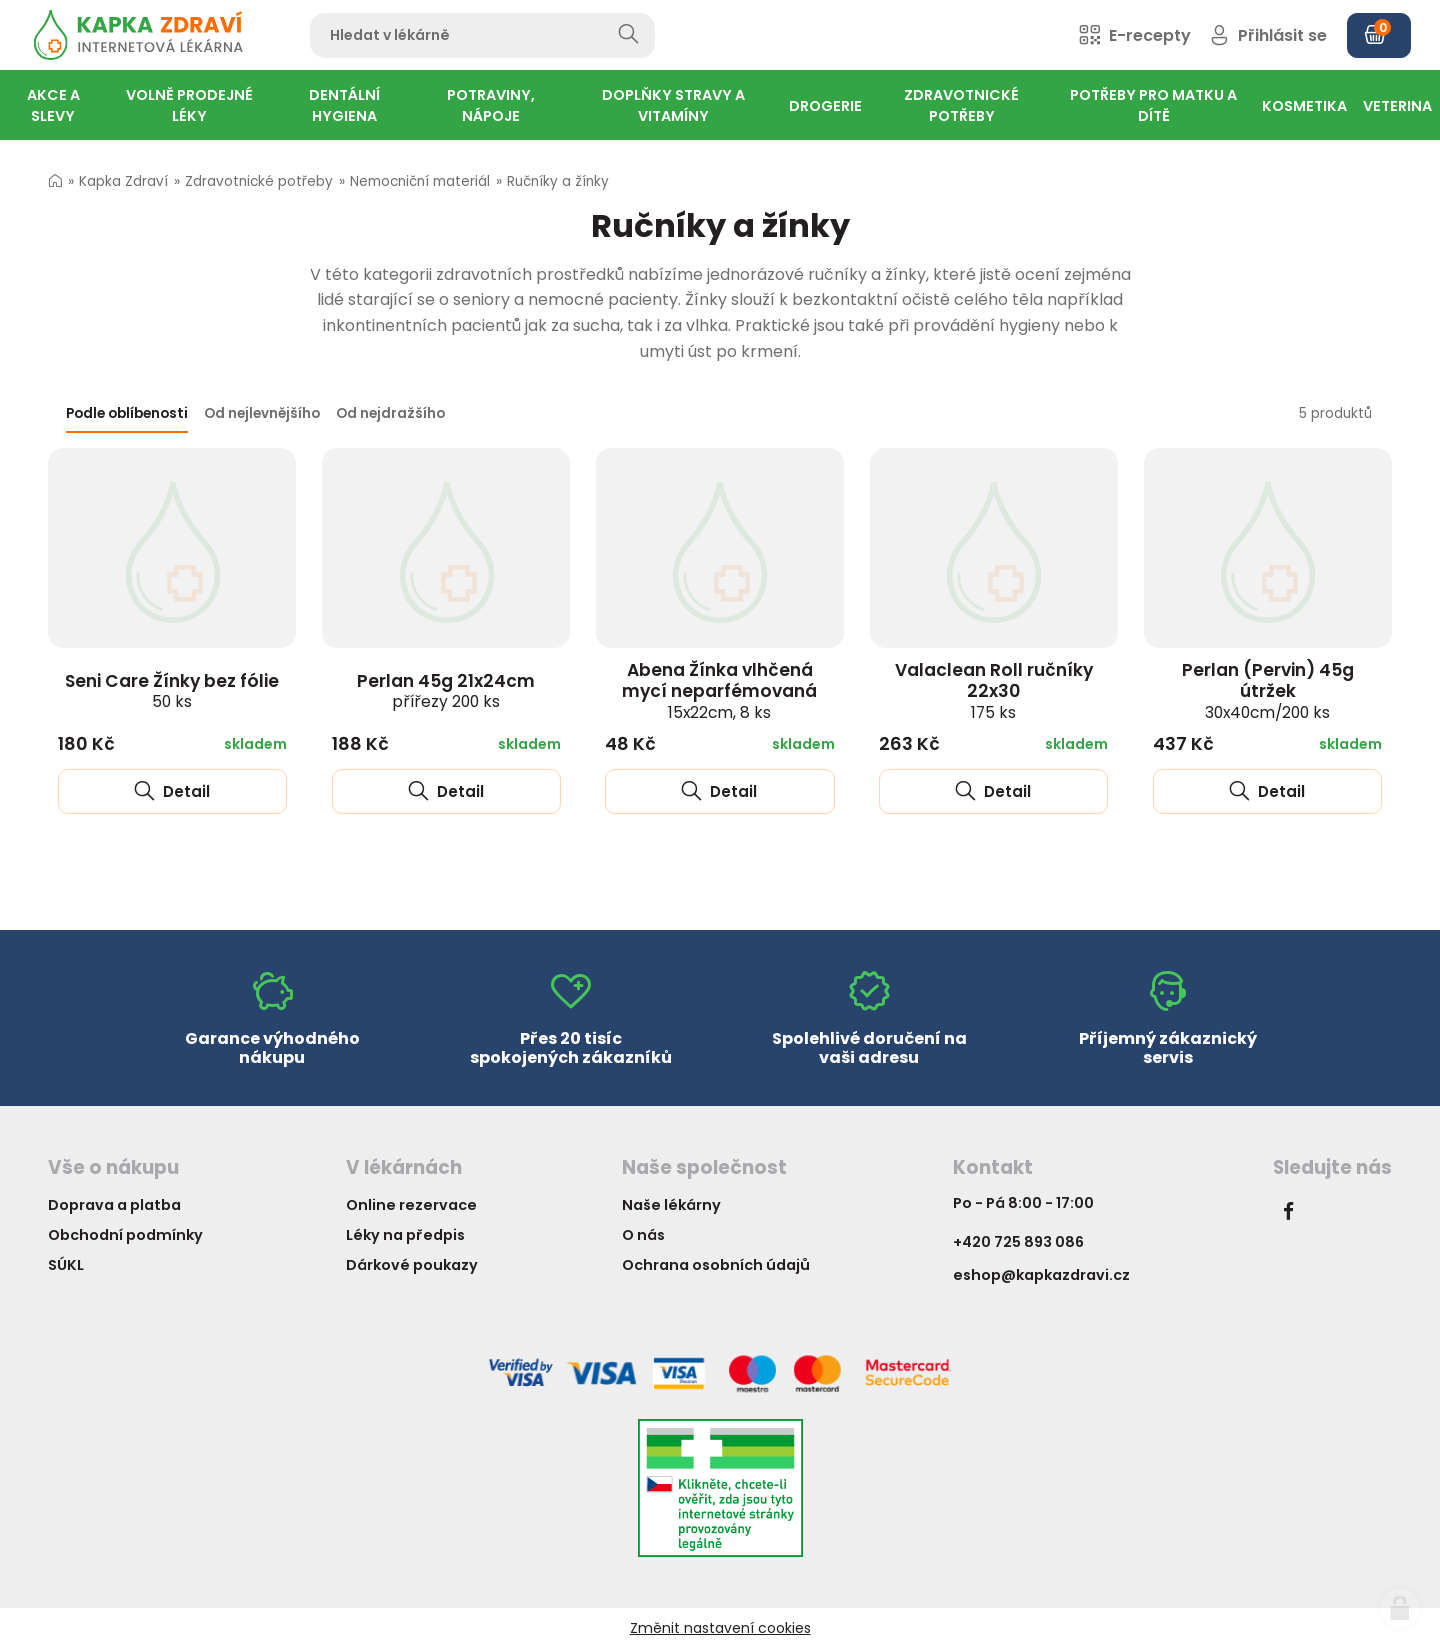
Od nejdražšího (390, 413)
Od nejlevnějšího (262, 413)
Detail (172, 791)
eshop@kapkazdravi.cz (1041, 1275)
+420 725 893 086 (1018, 1242)
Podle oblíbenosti (127, 413)
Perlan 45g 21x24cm (446, 691)
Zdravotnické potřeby (259, 181)
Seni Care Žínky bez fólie (172, 691)
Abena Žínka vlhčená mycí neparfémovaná (719, 690)
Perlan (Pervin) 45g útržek (1268, 690)
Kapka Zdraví (123, 181)
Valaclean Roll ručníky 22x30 (994, 690)
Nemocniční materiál (420, 181)
